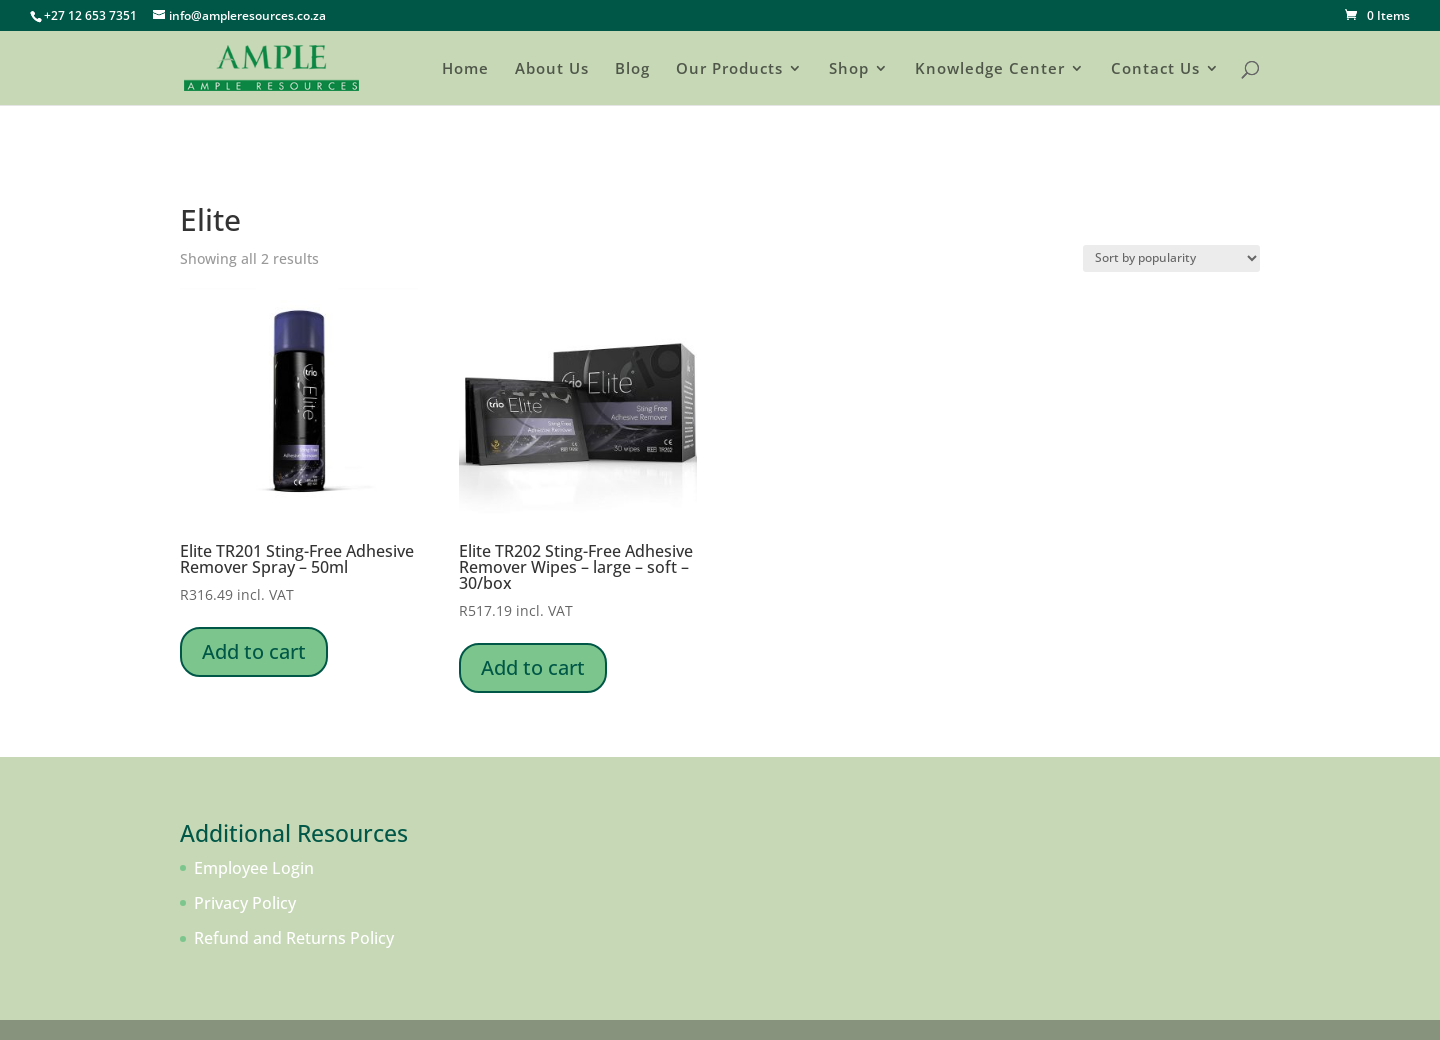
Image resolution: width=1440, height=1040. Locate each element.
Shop (849, 69)
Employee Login (254, 868)
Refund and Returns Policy (294, 938)
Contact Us (1155, 69)
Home (465, 69)
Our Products (729, 69)
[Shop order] (1171, 258)
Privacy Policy (245, 903)
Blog (632, 69)
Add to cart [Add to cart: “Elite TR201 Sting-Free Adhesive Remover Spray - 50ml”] (254, 651)
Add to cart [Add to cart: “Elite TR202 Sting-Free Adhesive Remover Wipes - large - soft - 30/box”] (533, 667)
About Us (552, 69)
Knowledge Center (990, 69)
